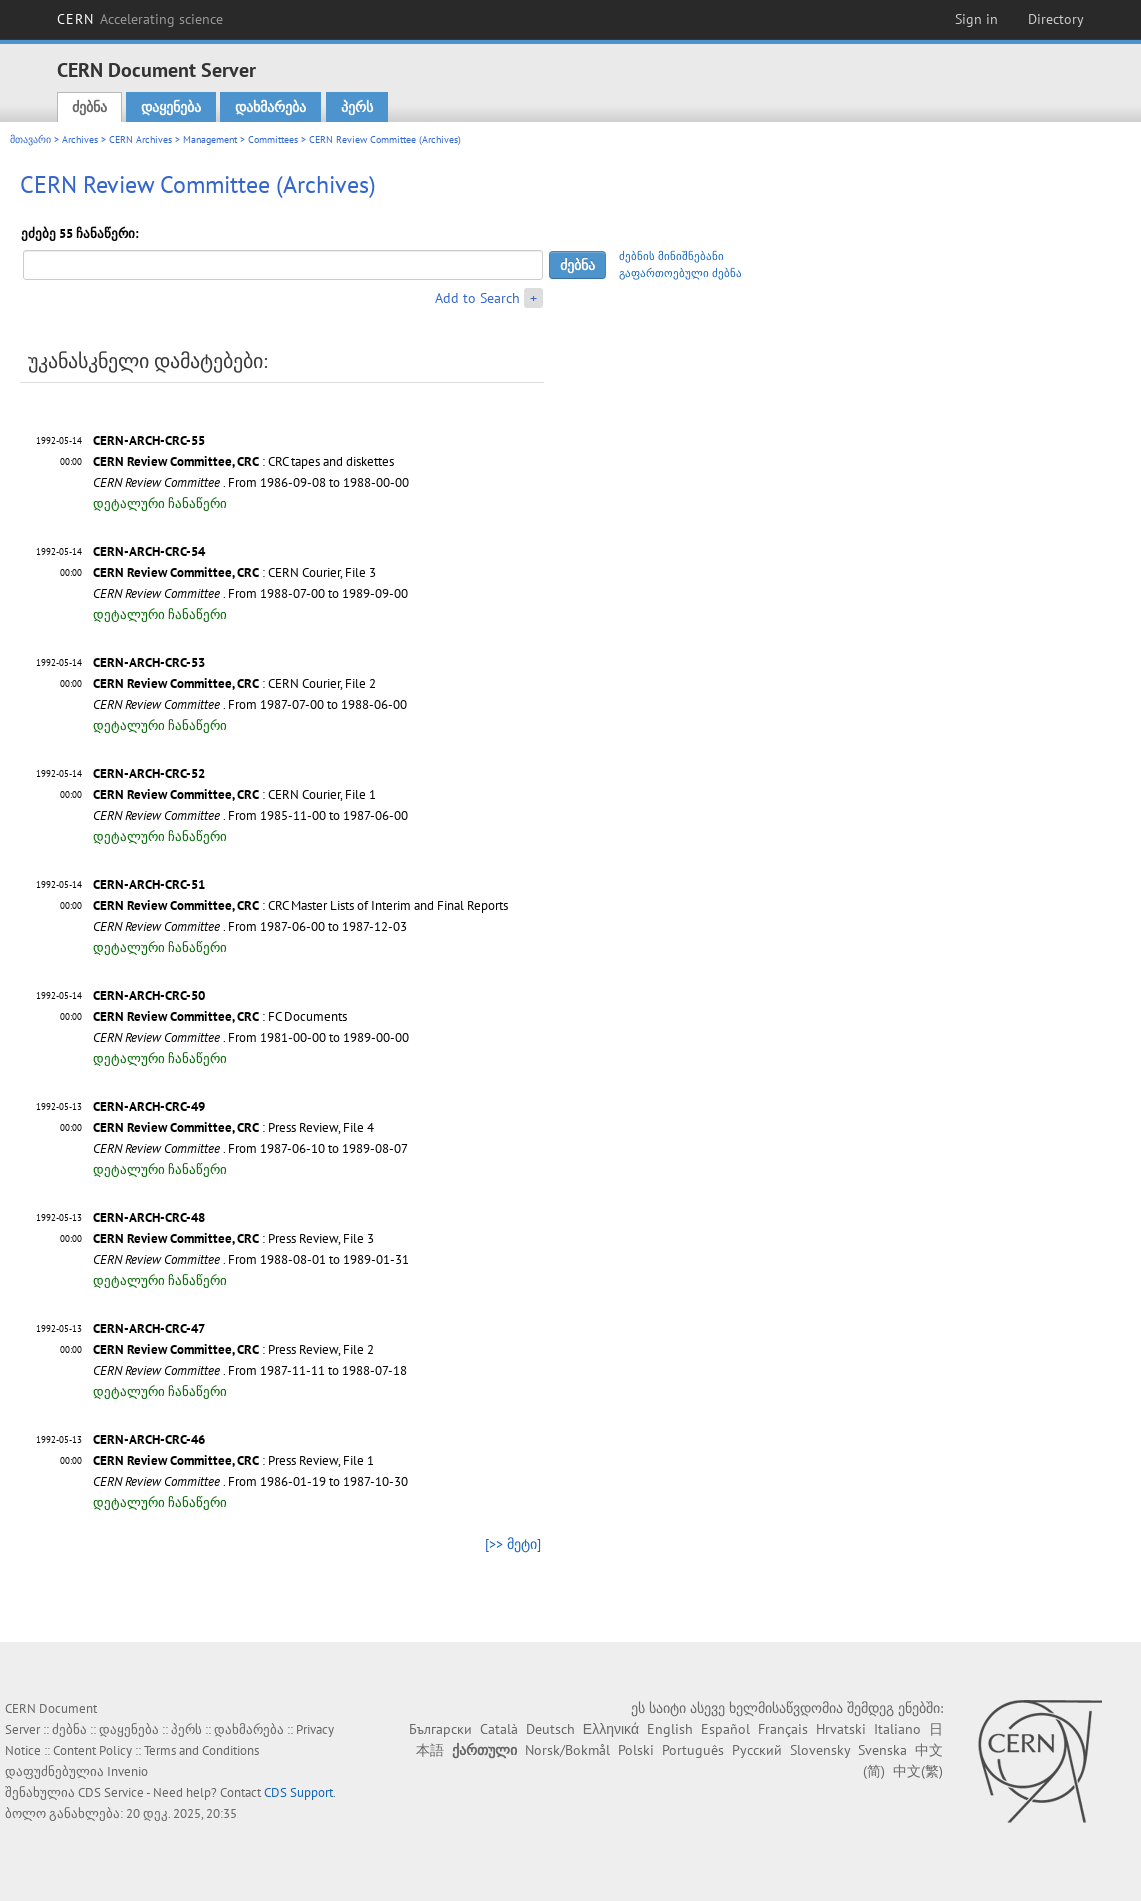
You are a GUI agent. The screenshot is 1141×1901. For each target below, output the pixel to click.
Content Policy (92, 1750)
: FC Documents (220, 1016)
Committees (273, 139)
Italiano (897, 1729)
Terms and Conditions (201, 1750)
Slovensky (820, 1750)
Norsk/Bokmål (567, 1750)
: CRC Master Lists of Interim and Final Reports (300, 905)
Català (499, 1729)
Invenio (127, 1771)
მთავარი (30, 139)
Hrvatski (841, 1729)
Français (783, 1729)
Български (440, 1729)
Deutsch (550, 1729)
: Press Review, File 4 (233, 1127)
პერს (357, 107)
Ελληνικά (611, 1729)
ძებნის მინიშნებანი (671, 256)
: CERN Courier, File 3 (234, 572)
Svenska (882, 1750)
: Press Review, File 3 (233, 1238)
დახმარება (270, 107)
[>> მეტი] (513, 1544)
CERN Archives (140, 139)
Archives (80, 139)
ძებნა (89, 107)
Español (725, 1729)
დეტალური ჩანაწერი (160, 503)
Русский (757, 1750)
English (670, 1729)
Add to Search (477, 298)
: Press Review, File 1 (233, 1460)
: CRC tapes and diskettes (243, 461)
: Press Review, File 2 (233, 1349)
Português (693, 1750)
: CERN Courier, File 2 (234, 683)
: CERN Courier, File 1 (234, 794)
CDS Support (298, 1792)
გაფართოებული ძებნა (680, 273)
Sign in (976, 19)
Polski (636, 1750)
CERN (140, 19)
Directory (1056, 19)
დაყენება (171, 107)
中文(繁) (918, 1771)
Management (210, 139)
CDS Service (111, 1792)
